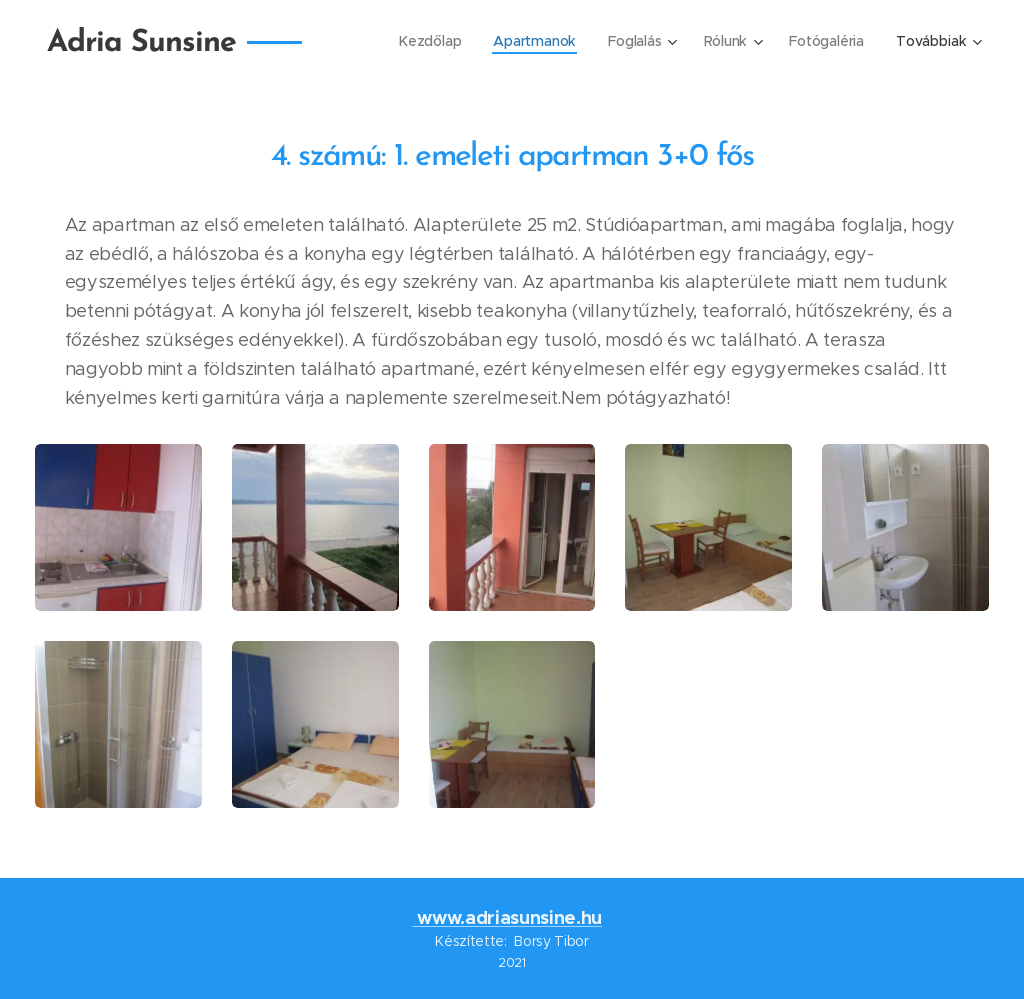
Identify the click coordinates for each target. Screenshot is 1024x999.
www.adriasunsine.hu (509, 917)
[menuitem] (429, 41)
